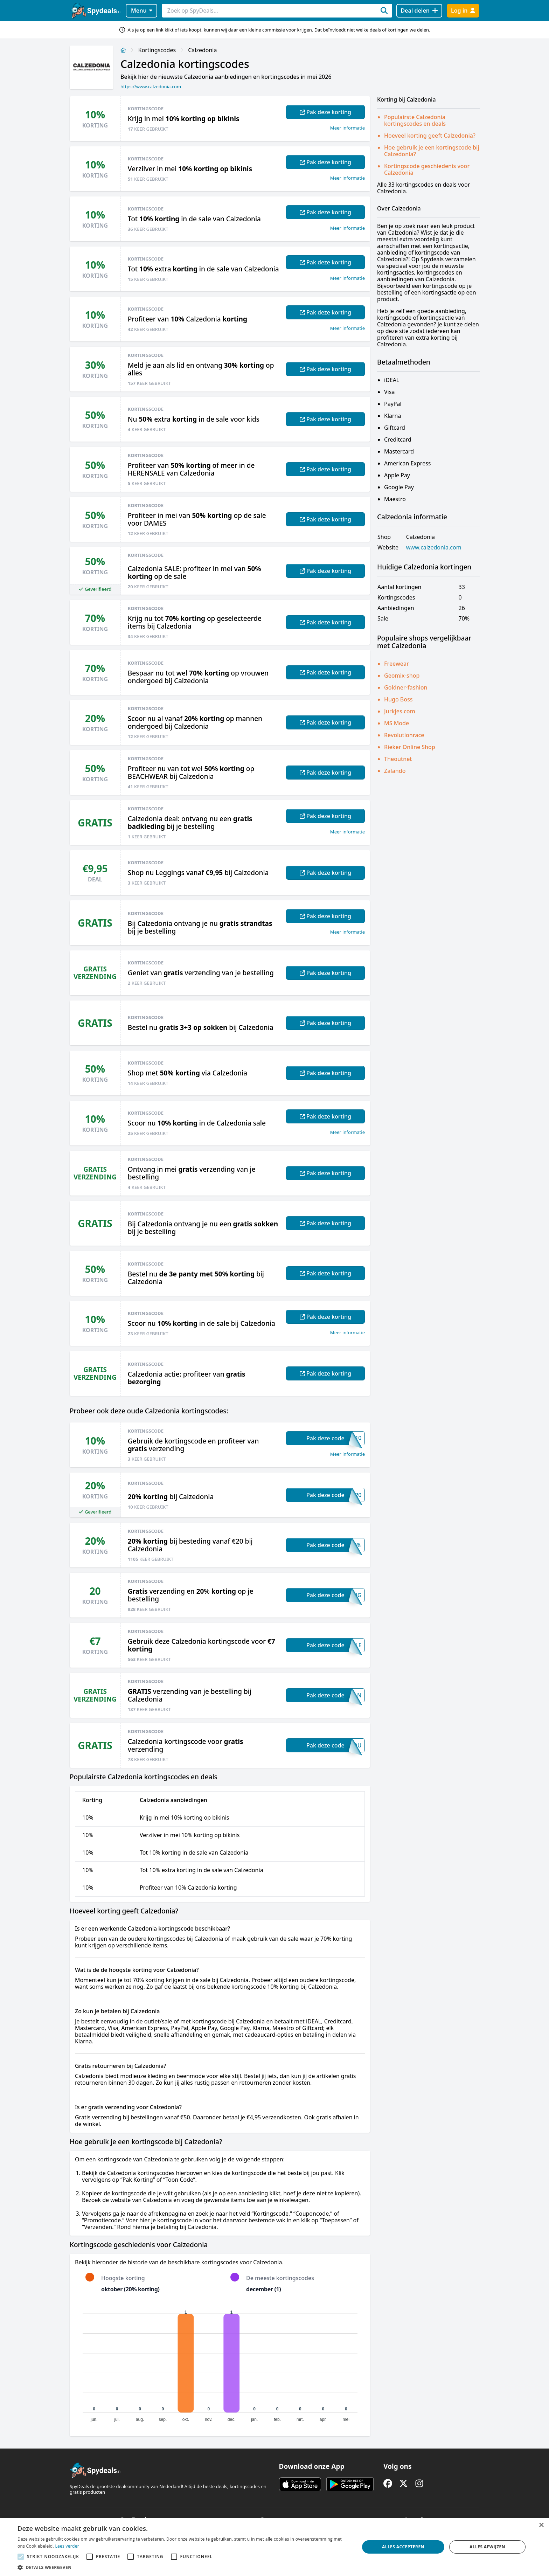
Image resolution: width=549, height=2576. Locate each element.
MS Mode (396, 723)
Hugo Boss (398, 699)
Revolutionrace (404, 735)
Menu (141, 10)
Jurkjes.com (399, 711)
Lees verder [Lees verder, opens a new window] (67, 2546)
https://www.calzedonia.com (150, 86)
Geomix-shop (401, 675)
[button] (183, 2567)
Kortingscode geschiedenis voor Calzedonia (427, 169)
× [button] (541, 2525)
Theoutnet (398, 759)
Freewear (396, 663)
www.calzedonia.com (433, 547)
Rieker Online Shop (409, 747)
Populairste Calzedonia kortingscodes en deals (415, 120)
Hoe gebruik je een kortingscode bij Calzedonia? (431, 151)
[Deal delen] (419, 11)
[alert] (274, 2547)
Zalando (395, 771)
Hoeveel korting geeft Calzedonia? (429, 135)
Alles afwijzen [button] (487, 2547)
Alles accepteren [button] (403, 2547)
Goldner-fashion (406, 687)
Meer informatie (347, 128)
